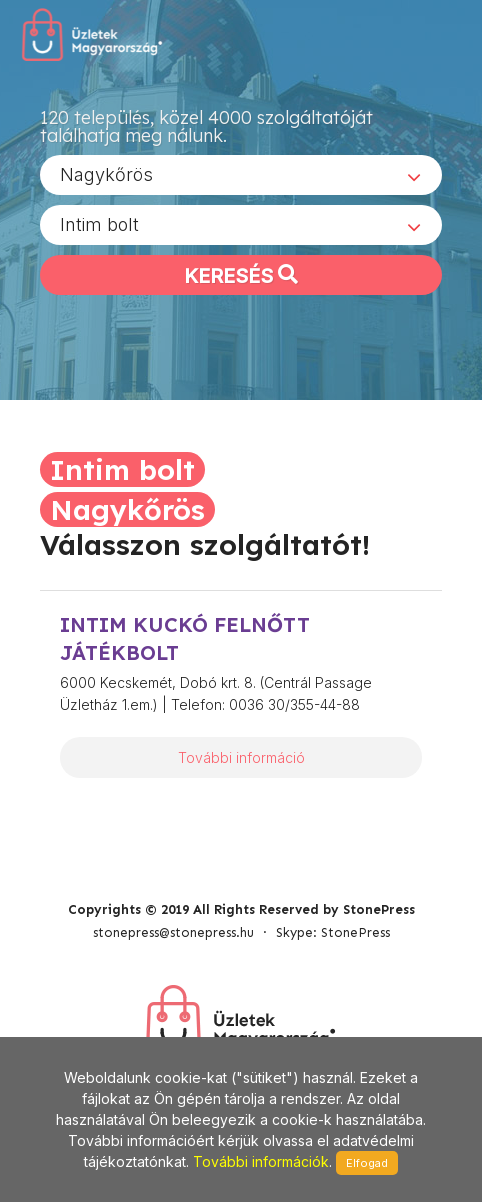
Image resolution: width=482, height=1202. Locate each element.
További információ (241, 757)
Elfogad (367, 1163)
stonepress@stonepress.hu (173, 932)
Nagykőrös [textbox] (106, 174)
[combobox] (241, 175)
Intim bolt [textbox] (99, 224)
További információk (261, 1161)
